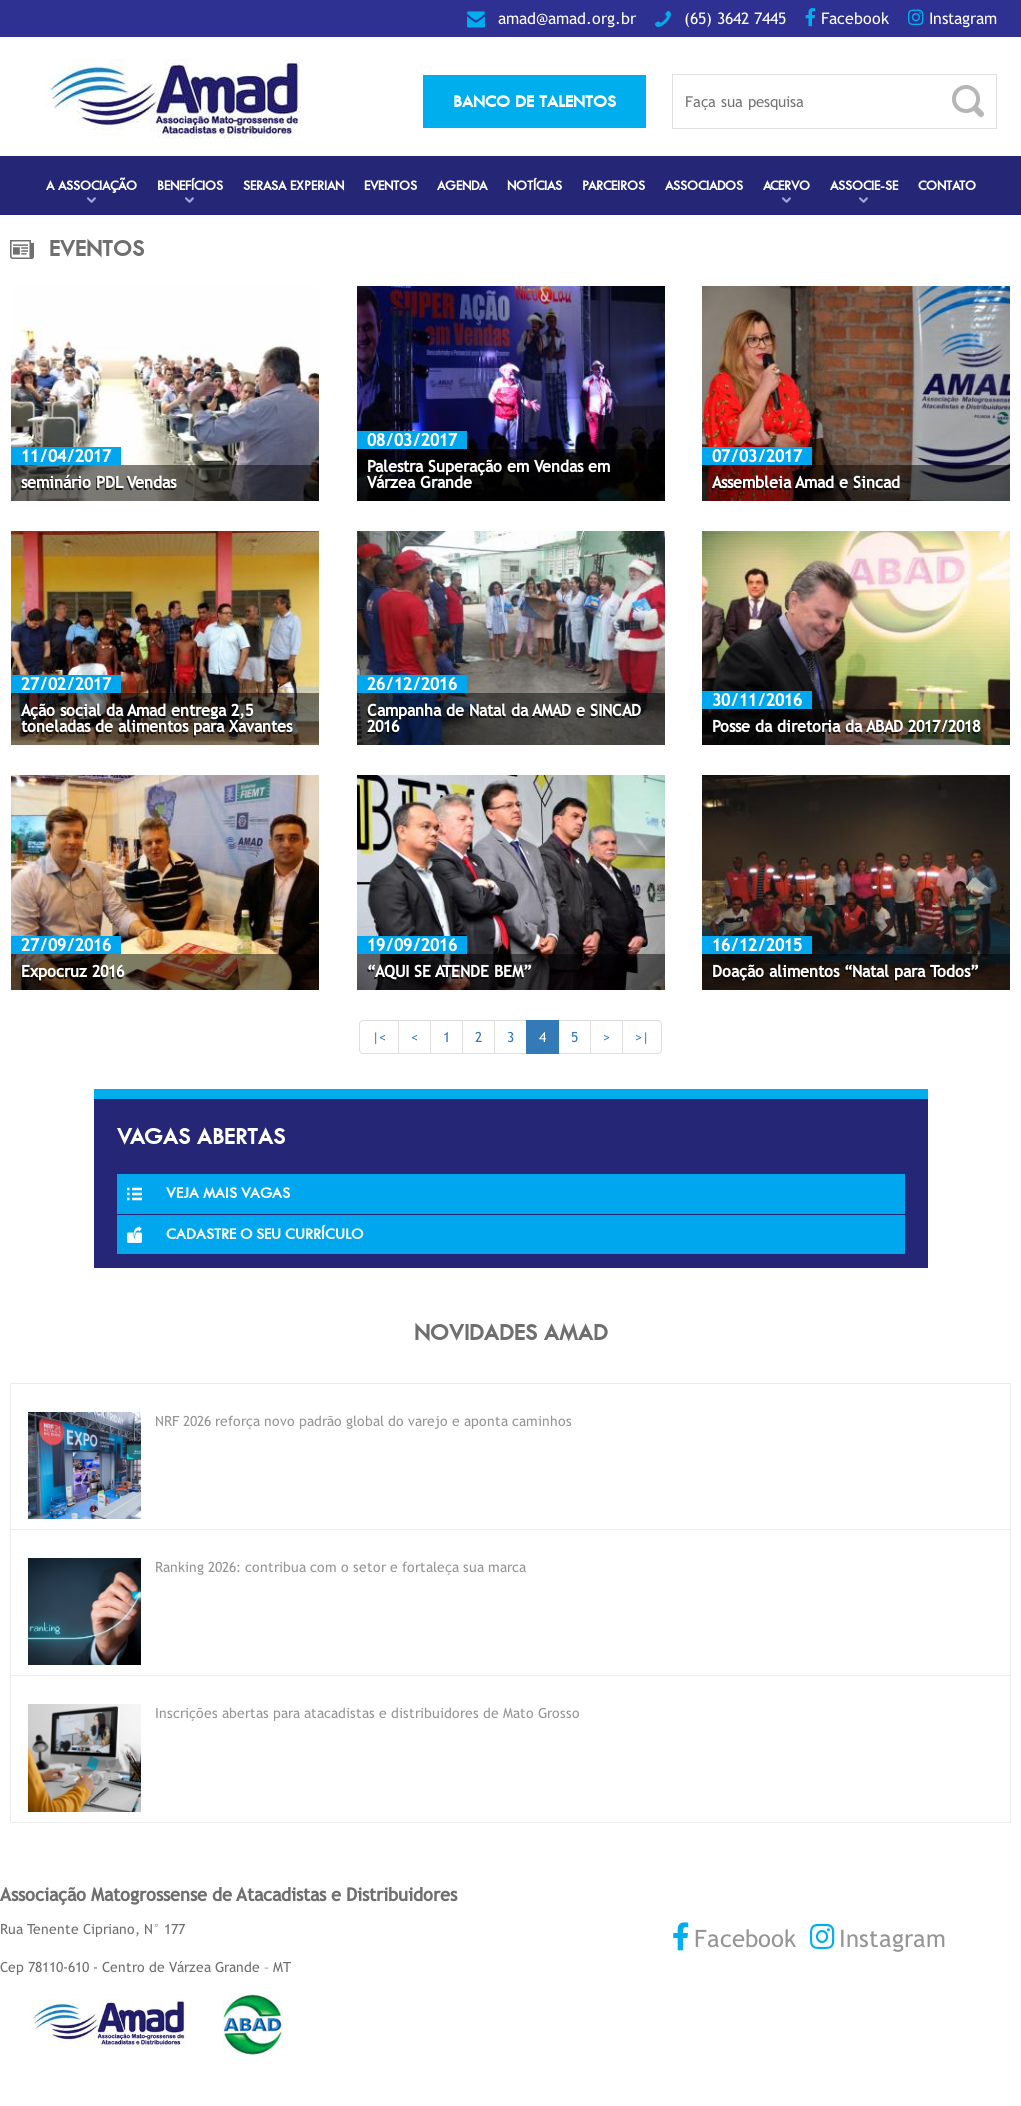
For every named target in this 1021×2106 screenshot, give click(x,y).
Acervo (786, 185)
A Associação (91, 185)
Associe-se (864, 185)
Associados (704, 185)
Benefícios (190, 185)
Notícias (534, 185)
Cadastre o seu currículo (245, 1234)
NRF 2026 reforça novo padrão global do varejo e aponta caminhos (363, 1421)
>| (642, 1037)
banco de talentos (534, 101)
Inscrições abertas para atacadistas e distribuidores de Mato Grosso (367, 1713)
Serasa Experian (293, 185)
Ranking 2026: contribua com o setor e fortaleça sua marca (340, 1567)
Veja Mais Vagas (208, 1193)
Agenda (462, 185)
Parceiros (613, 185)
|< (379, 1037)
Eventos (390, 185)
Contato (947, 185)
